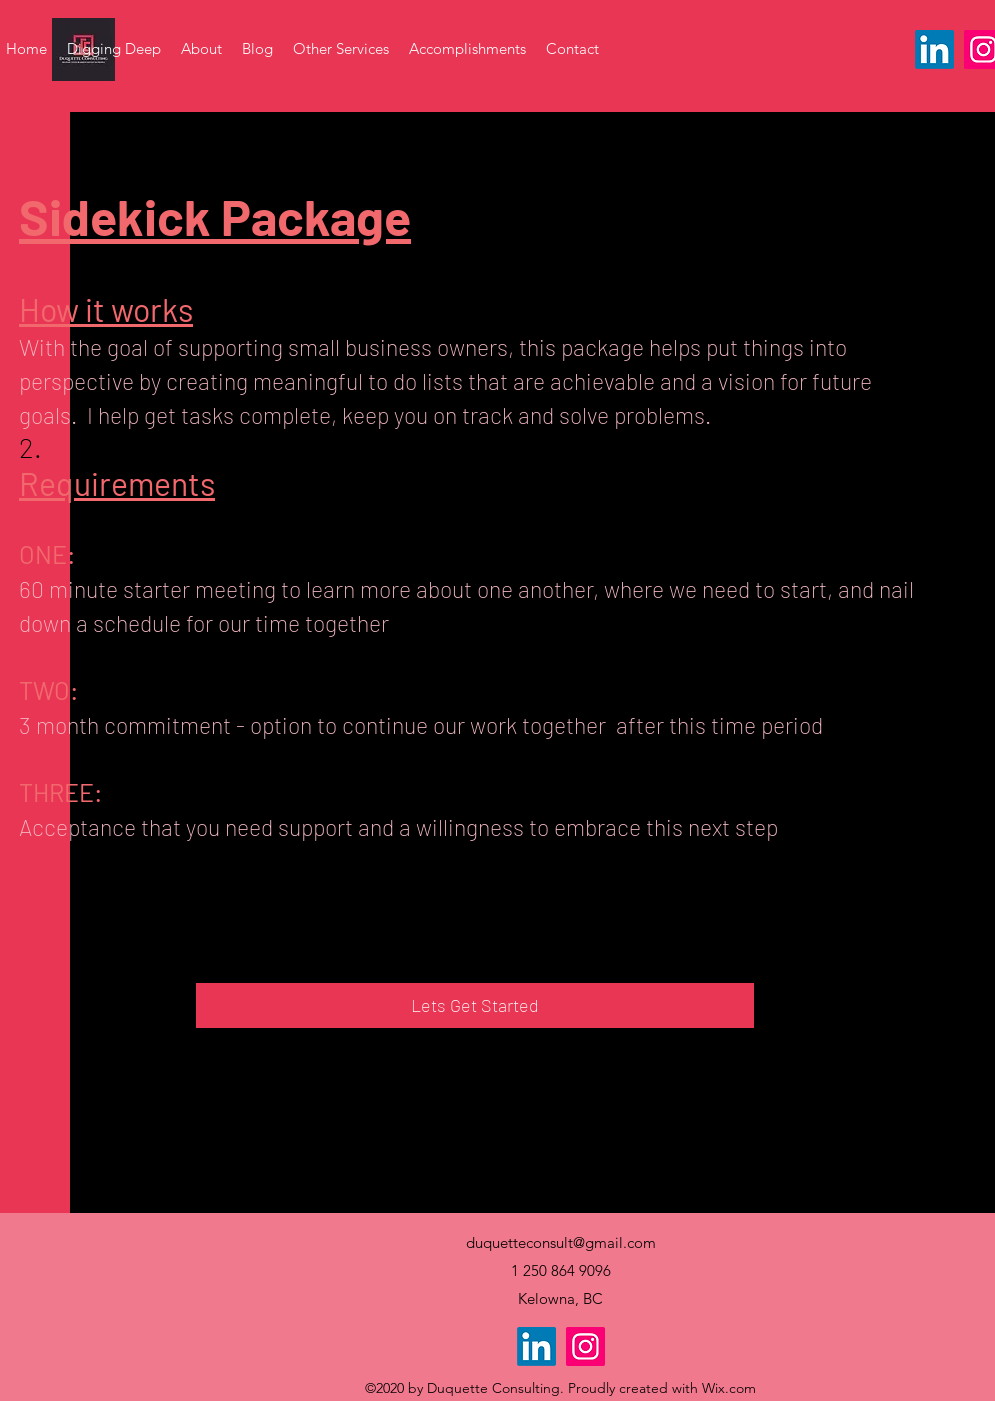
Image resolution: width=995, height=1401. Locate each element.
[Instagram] (585, 1346)
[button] (341, 49)
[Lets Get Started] (475, 1005)
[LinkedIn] (934, 49)
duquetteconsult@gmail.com (561, 1242)
